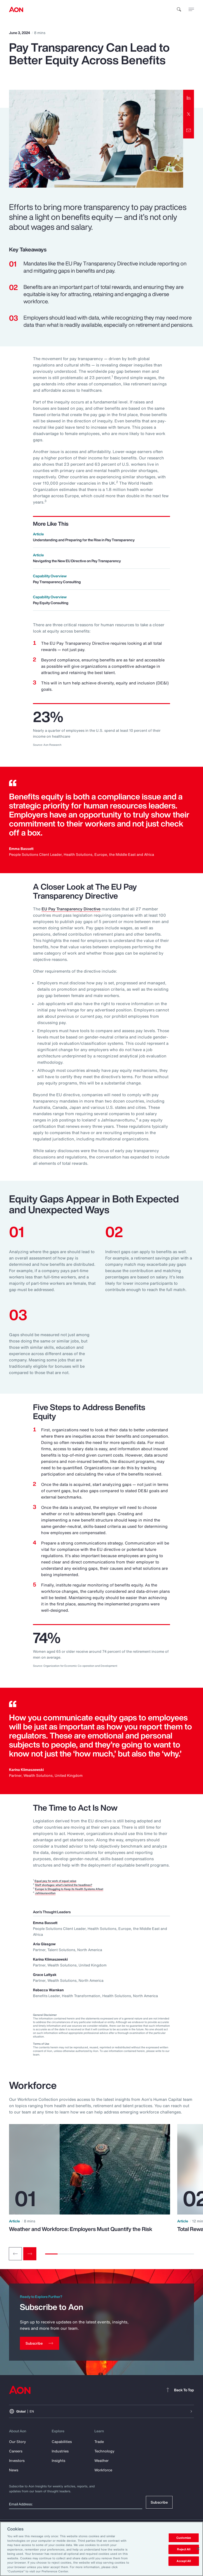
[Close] (198, 2549)
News (13, 2470)
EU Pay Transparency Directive (71, 909)
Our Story (17, 2441)
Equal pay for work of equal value (55, 1881)
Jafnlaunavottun (45, 1893)
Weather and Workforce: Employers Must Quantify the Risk (80, 2229)
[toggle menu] (191, 9)
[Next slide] (29, 2253)
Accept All (184, 2561)
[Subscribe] (39, 2343)
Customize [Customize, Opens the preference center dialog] (183, 2538)
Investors (17, 2460)
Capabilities (62, 2441)
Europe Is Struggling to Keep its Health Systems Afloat (69, 1889)
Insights (58, 2460)
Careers (15, 2451)
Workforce (103, 2470)
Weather (101, 2460)
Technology (104, 2451)
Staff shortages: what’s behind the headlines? (63, 1885)
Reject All (183, 2549)
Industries (60, 2451)
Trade (99, 2441)
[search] (179, 9)
